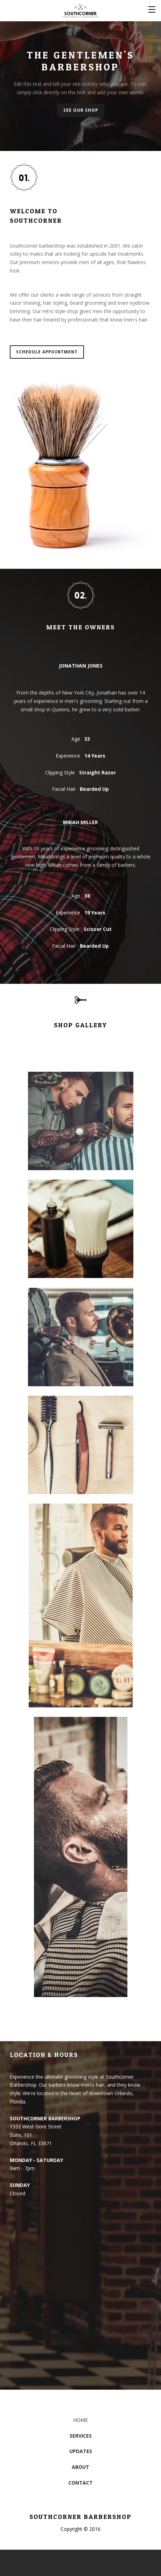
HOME (80, 2420)
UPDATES (80, 2451)
